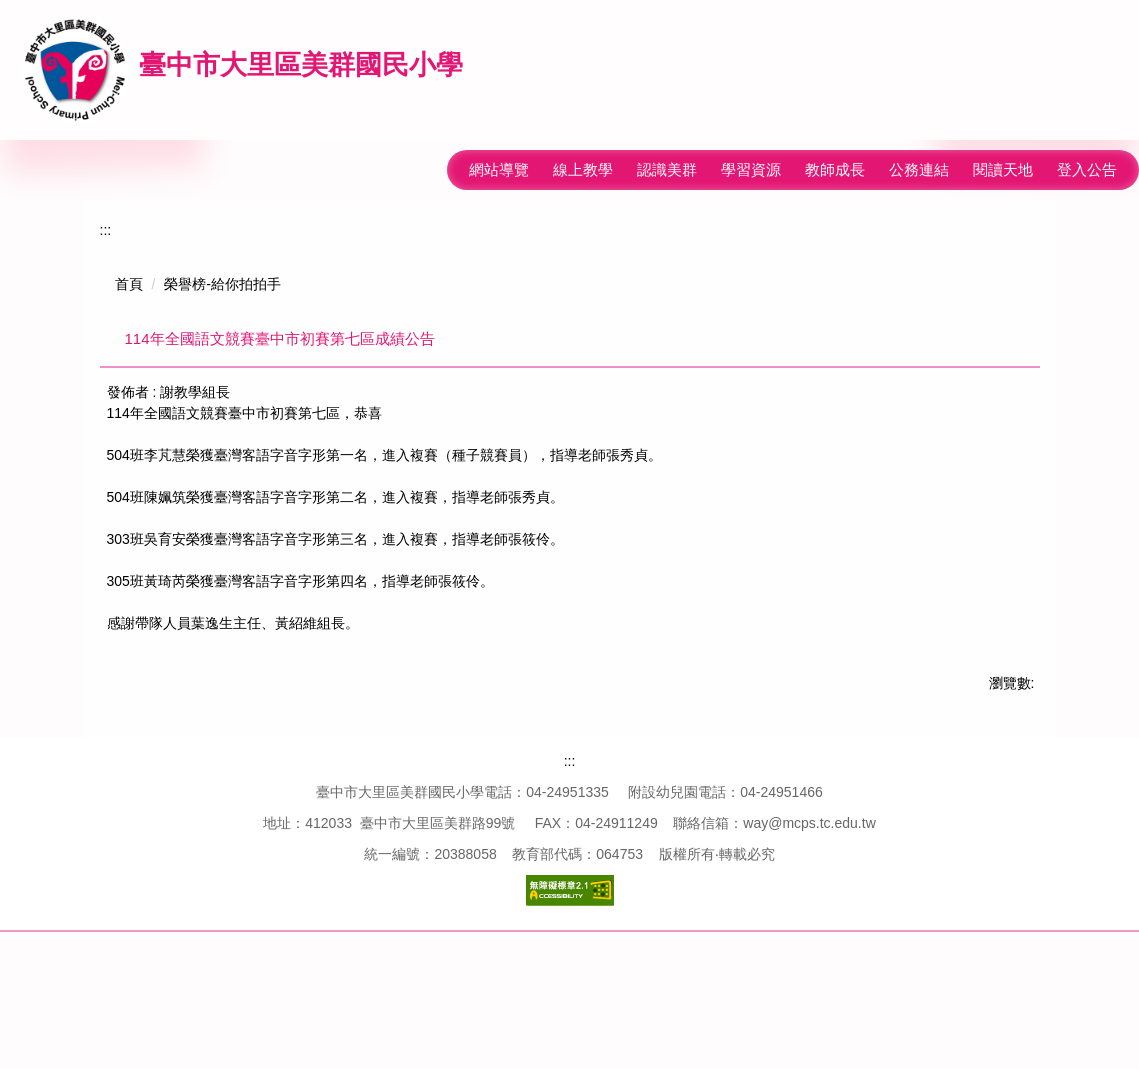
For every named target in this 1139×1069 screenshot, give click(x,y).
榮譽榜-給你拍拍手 (222, 284)
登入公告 (1087, 169)
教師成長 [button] (835, 169)
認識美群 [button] (667, 169)
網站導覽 (430, 169)
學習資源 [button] (751, 169)
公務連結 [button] (919, 169)
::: (369, 169)
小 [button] (944, 399)
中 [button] (983, 399)
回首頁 (590, 169)
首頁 (129, 284)
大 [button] (1022, 399)
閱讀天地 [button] (1003, 169)
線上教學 (514, 169)
